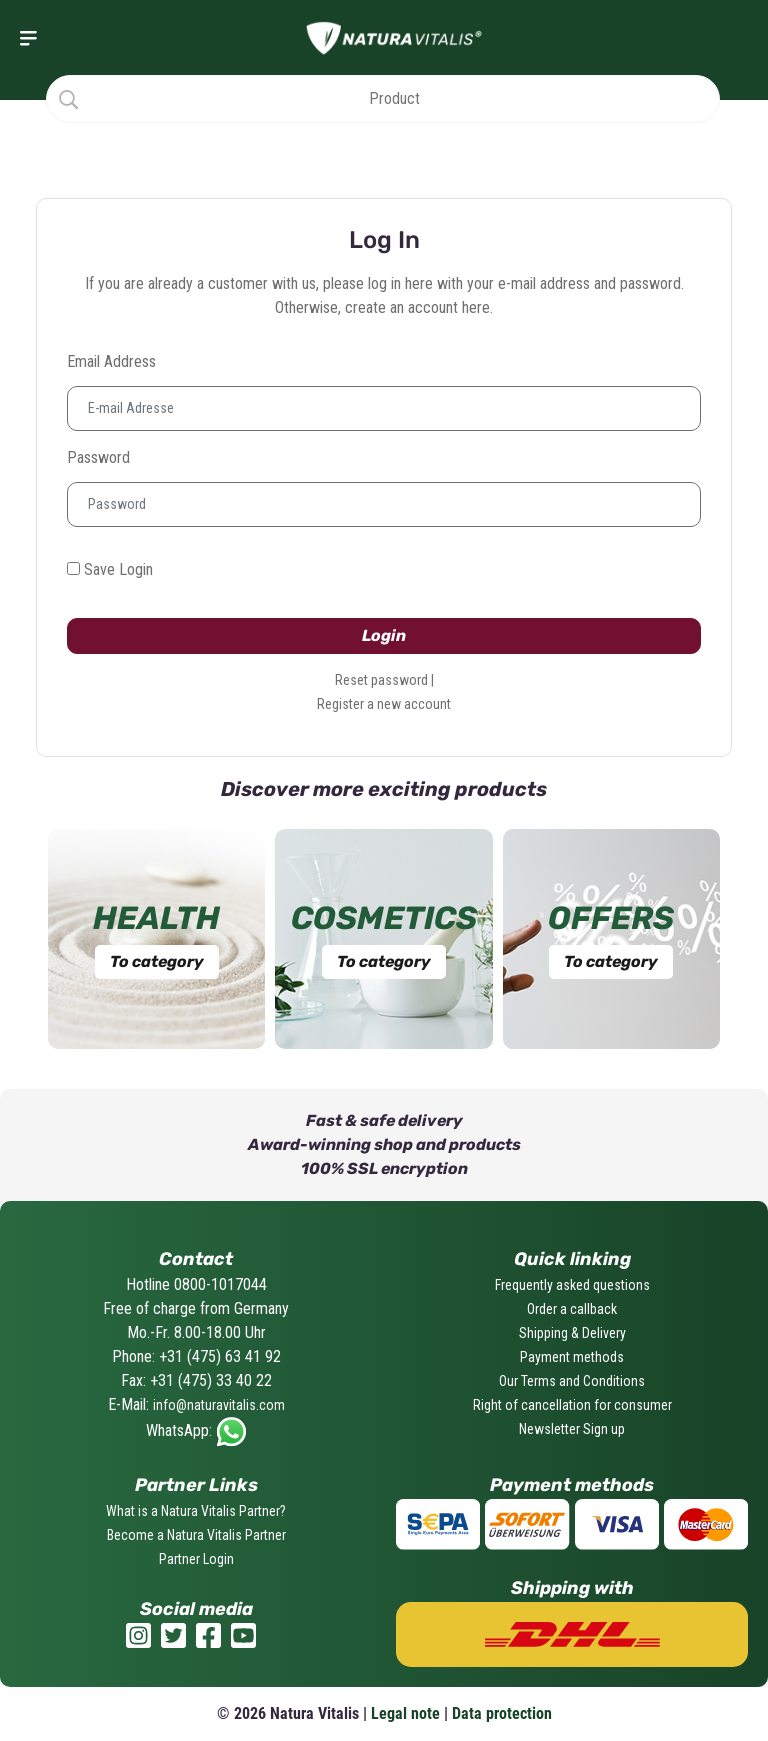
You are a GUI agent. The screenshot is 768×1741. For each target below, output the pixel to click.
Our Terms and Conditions (572, 1381)
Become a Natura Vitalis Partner (196, 1535)
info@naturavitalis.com (219, 1405)
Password (98, 457)
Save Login (110, 569)
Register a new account (384, 704)
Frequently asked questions (572, 1285)
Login (384, 635)
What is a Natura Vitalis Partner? (196, 1511)
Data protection (502, 1713)
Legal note (405, 1713)
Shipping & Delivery (572, 1333)
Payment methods (572, 1357)
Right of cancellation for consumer (572, 1405)
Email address (111, 361)
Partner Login (196, 1559)
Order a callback (572, 1309)
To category (157, 961)
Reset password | (384, 680)
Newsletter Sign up (572, 1429)
